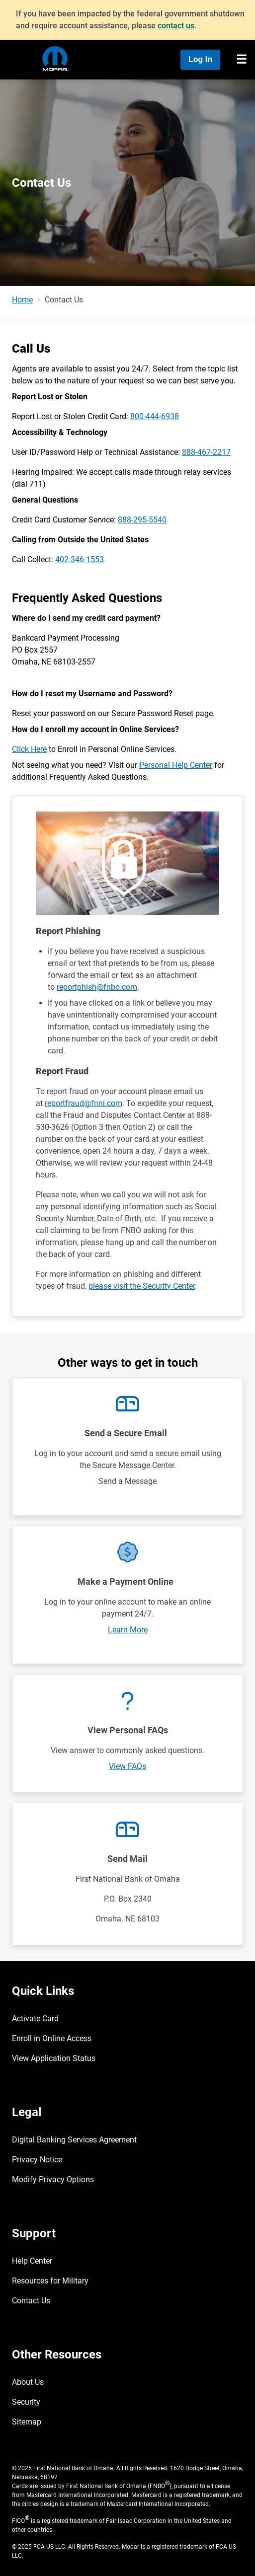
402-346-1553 (79, 559)
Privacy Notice (37, 2159)
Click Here (29, 749)
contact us (176, 25)
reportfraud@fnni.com (83, 1103)
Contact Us (31, 2300)
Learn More (128, 1629)
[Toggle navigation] (241, 59)
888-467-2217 (206, 452)
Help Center (32, 2261)
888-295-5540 (142, 519)
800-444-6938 (154, 416)
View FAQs (127, 1766)
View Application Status (53, 2058)
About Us (28, 2382)
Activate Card (35, 2018)
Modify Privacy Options (53, 2179)
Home (22, 299)
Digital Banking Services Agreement (74, 2139)
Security (26, 2402)
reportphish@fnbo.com (97, 987)
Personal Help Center (175, 765)
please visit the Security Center (141, 1286)
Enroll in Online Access (51, 2038)
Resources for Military (50, 2280)
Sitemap (26, 2422)
